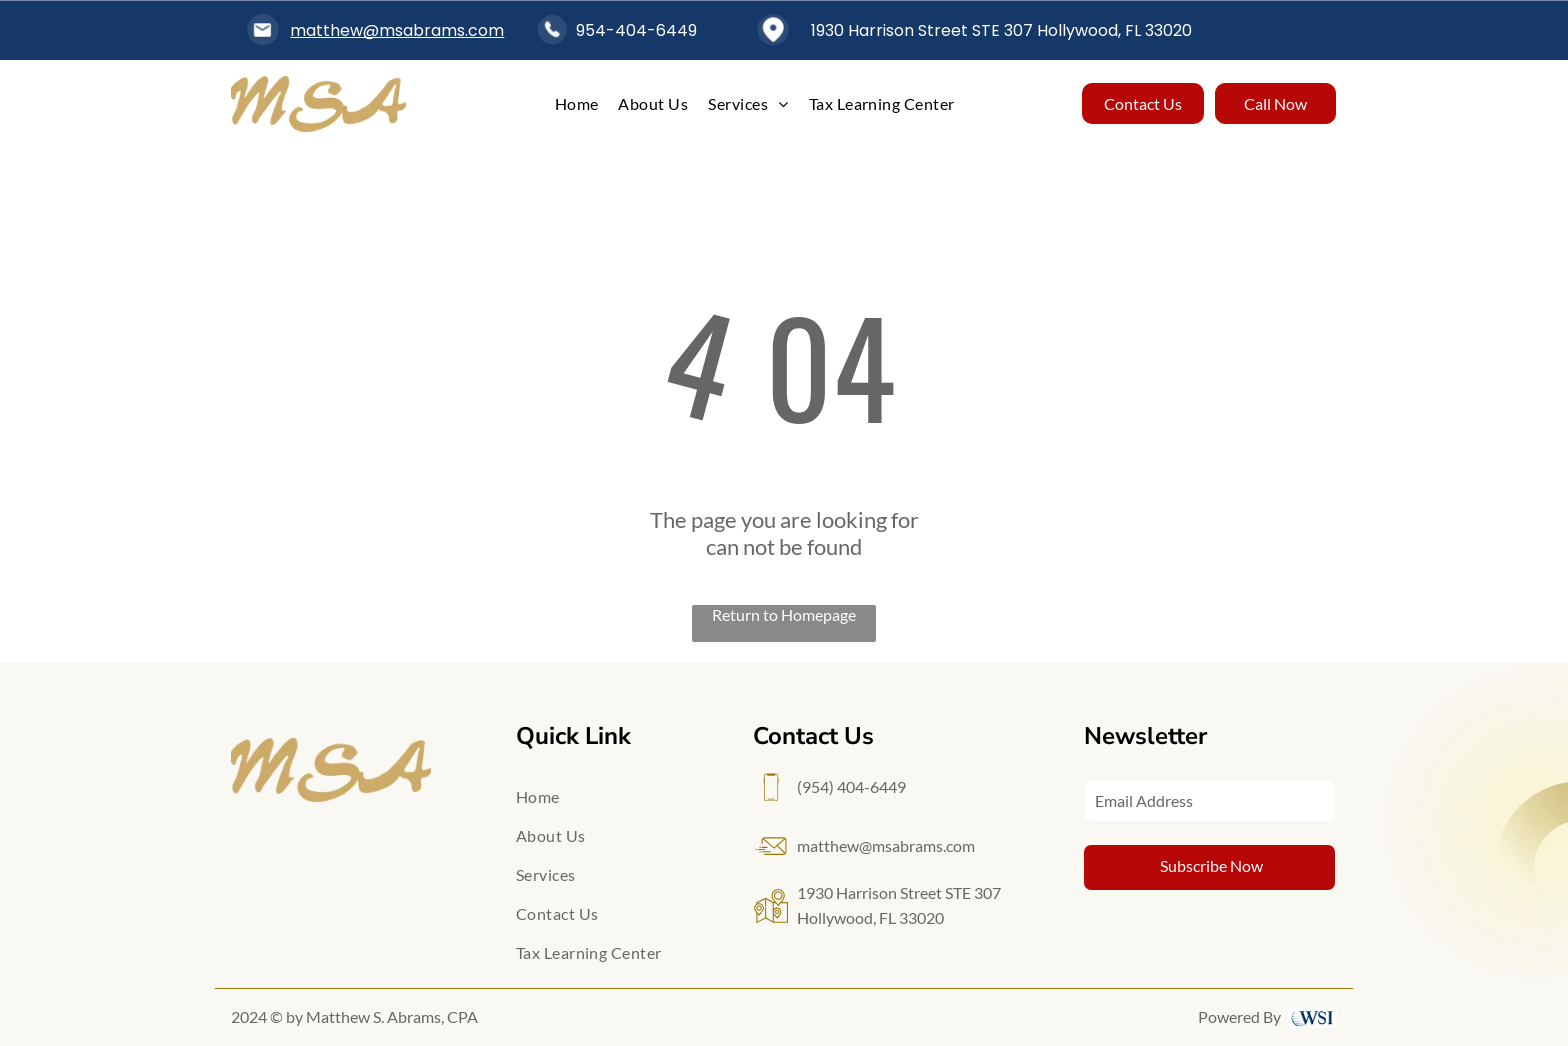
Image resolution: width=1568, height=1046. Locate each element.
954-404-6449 (636, 30)
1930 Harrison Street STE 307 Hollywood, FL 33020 (1001, 30)
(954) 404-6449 (851, 786)
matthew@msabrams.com (397, 30)
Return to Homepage (784, 614)
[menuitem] (577, 103)
